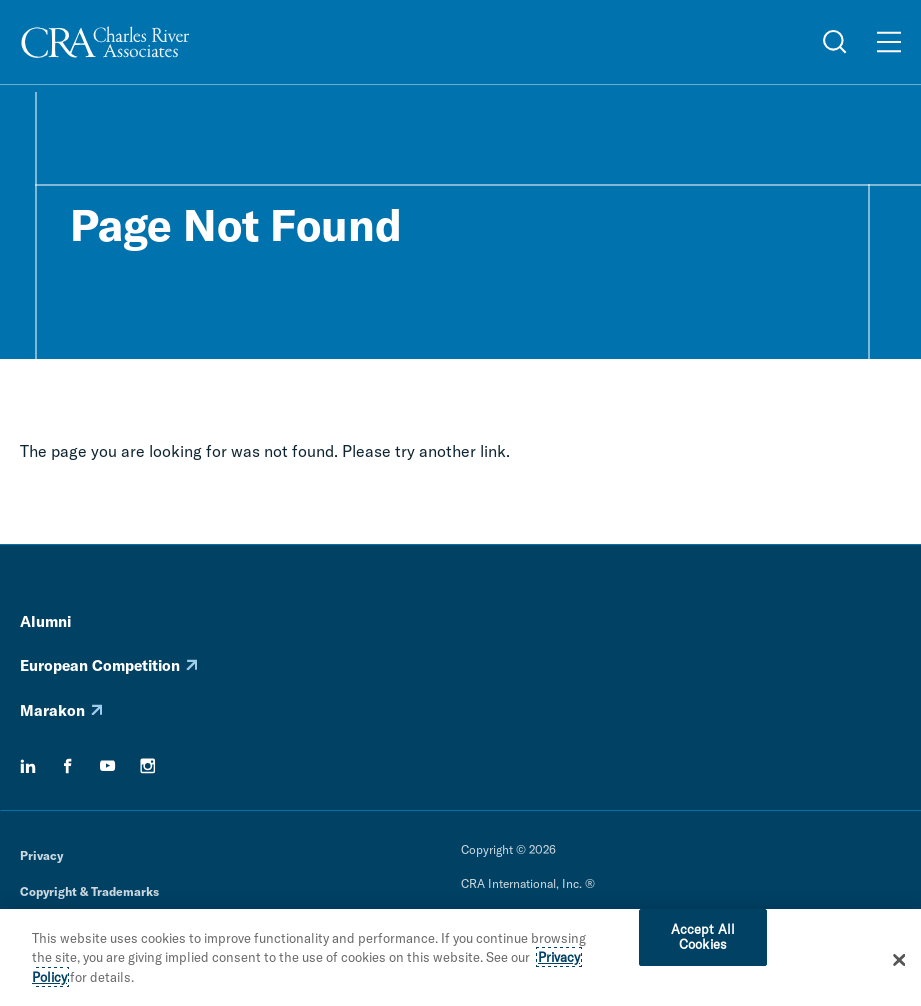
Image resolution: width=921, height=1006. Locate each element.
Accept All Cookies (703, 942)
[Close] (900, 964)
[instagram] (148, 766)
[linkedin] (28, 766)
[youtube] (108, 766)
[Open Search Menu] (835, 42)
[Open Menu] (889, 42)
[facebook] (68, 766)
